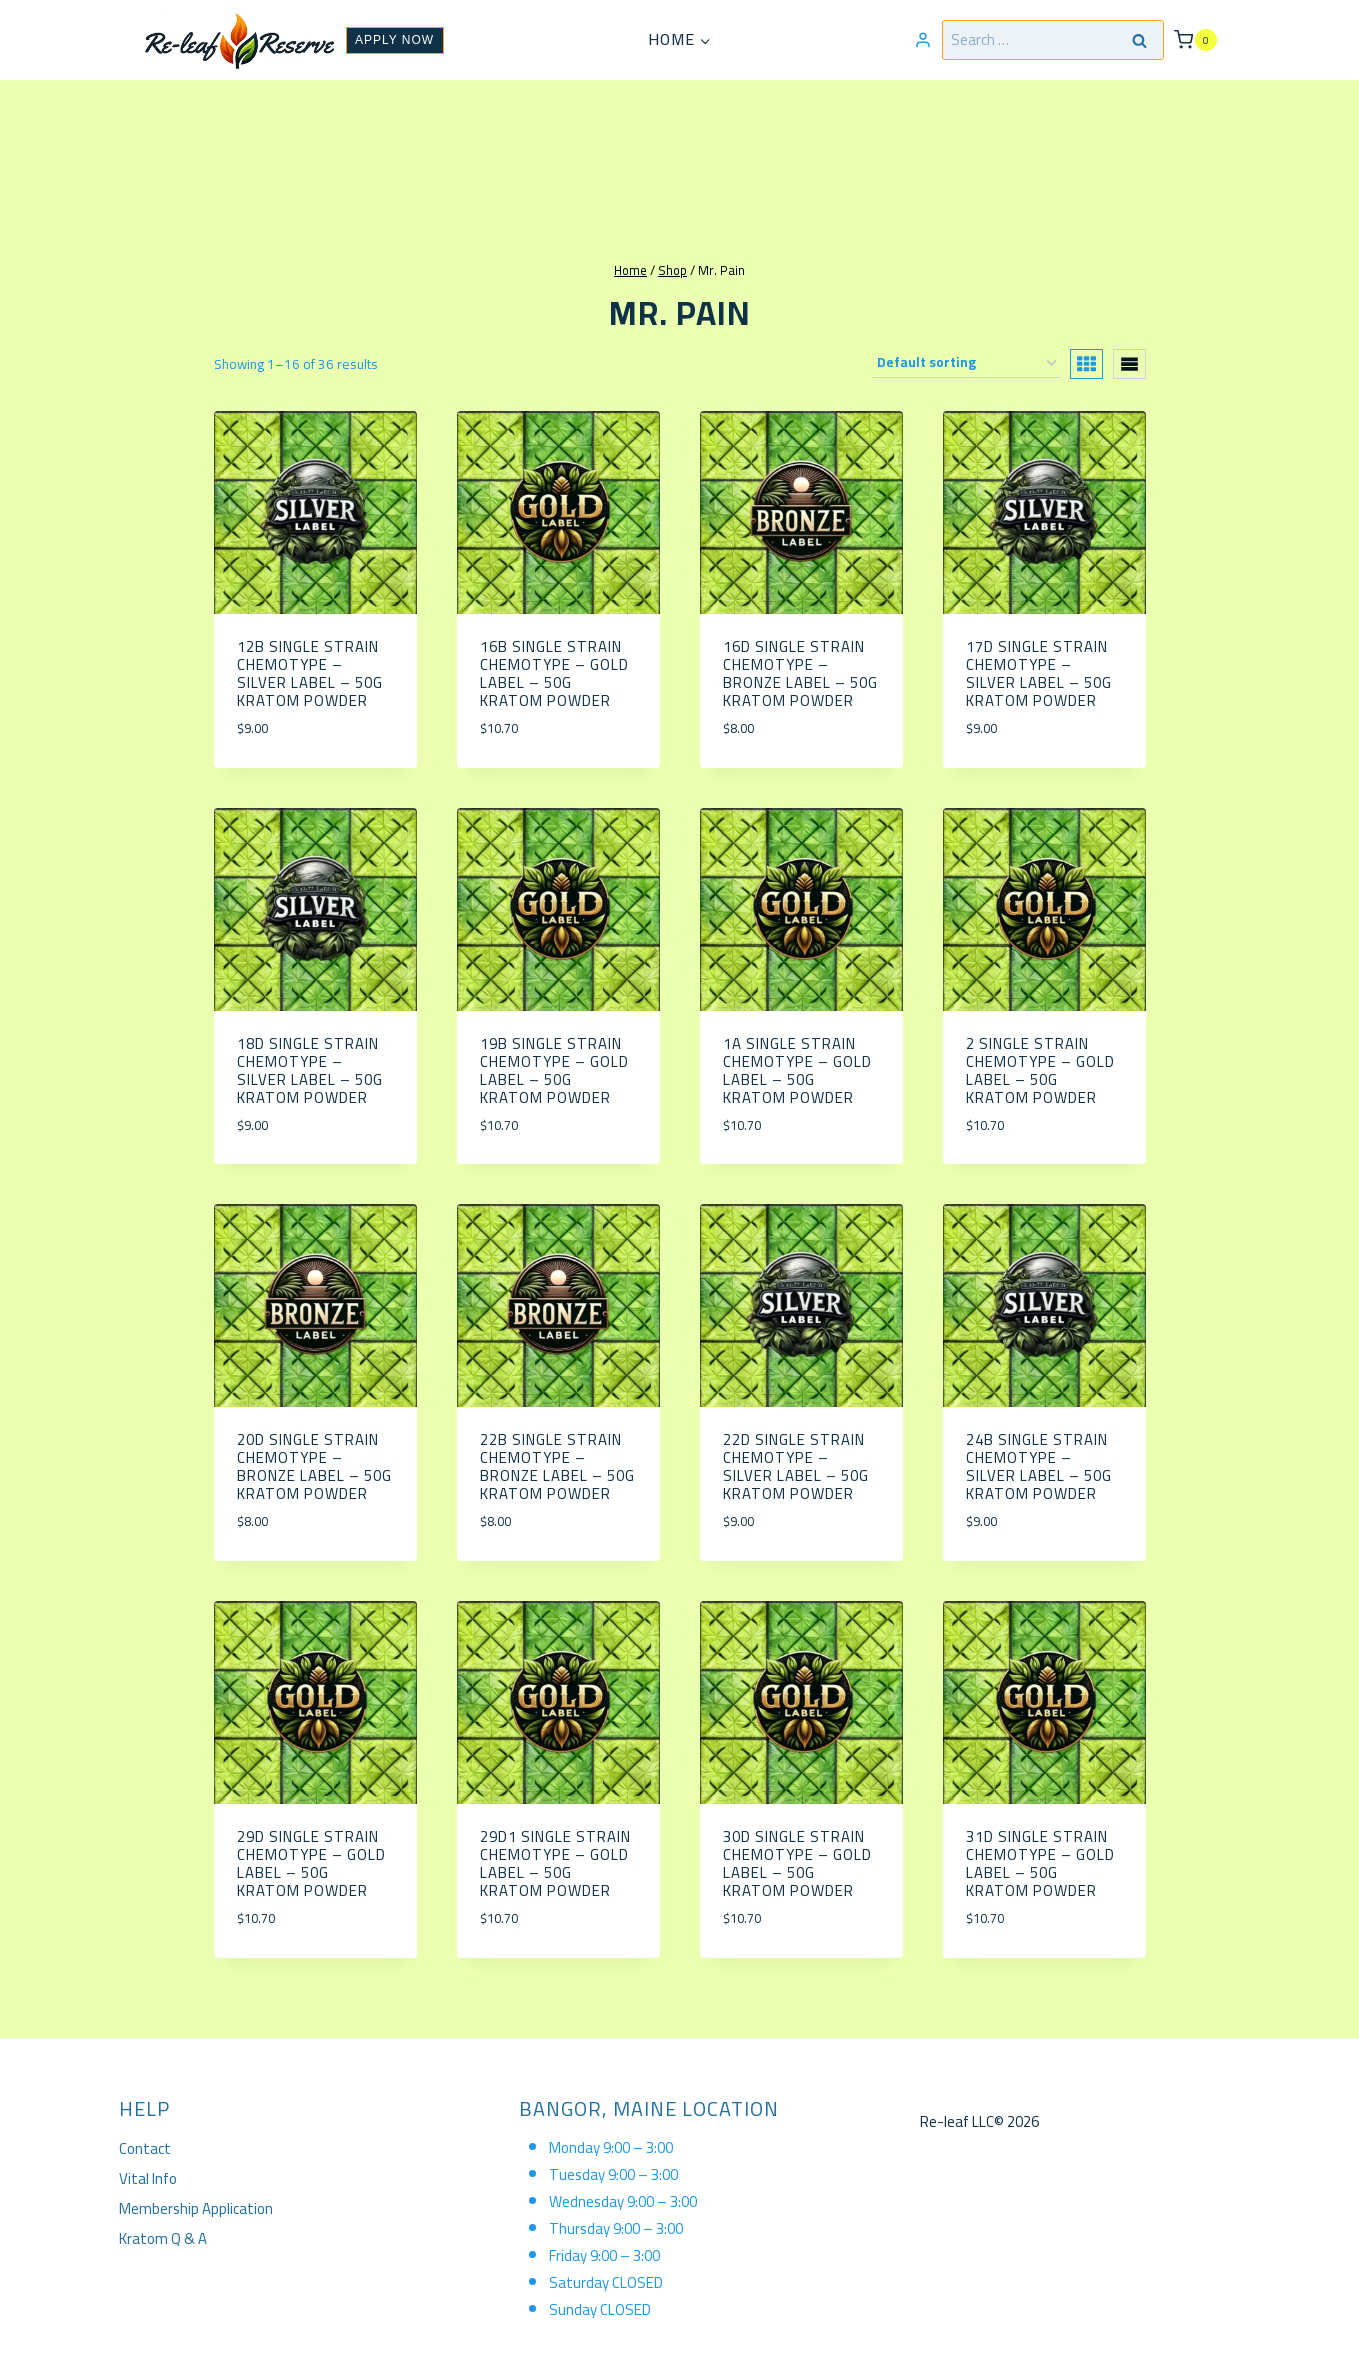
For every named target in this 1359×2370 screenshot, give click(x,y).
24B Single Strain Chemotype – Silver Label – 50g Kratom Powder (1039, 1466)
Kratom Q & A (163, 2238)
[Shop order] (966, 363)
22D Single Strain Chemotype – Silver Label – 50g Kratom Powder (796, 1466)
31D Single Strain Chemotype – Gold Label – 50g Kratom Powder (1040, 1863)
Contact (145, 2148)
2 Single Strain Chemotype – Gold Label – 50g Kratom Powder (1040, 1070)
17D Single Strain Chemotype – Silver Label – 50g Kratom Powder (1039, 673)
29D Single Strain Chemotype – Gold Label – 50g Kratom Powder (311, 1863)
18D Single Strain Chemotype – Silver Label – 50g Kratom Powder (310, 1070)
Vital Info (148, 2178)
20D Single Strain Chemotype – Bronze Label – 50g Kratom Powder (314, 1466)
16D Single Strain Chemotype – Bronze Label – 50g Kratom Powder (800, 673)
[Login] (923, 40)
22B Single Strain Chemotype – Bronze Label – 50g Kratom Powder (557, 1466)
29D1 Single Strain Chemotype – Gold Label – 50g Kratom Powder (555, 1863)
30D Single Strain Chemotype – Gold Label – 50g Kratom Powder (797, 1863)
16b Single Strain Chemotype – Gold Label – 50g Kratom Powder (554, 673)
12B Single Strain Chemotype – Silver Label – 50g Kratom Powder (310, 673)
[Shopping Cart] (1195, 39)
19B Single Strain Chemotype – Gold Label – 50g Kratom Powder (554, 1070)
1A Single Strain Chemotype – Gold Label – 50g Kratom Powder (797, 1070)
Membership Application (196, 2208)
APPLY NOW (394, 40)
